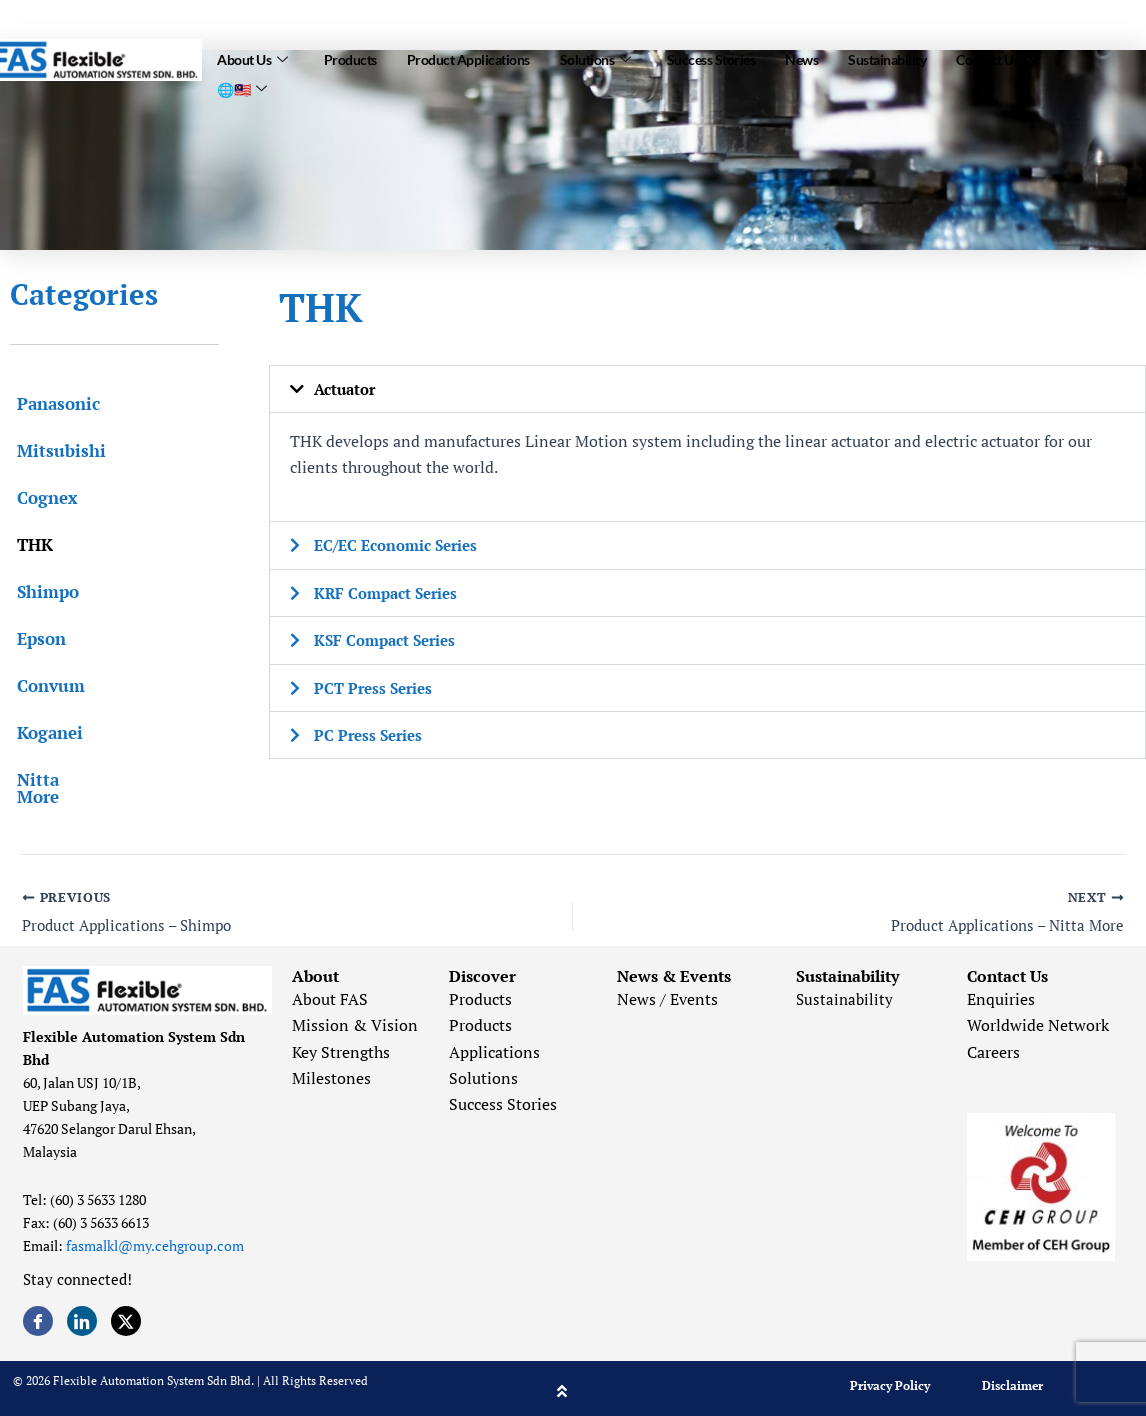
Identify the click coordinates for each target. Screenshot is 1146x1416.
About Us (252, 56)
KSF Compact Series (389, 639)
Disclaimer (1012, 1380)
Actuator (347, 389)
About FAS (330, 994)
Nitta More (54, 779)
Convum (44, 685)
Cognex (40, 497)
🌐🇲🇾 (242, 80)
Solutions (595, 56)
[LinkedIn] (82, 1316)
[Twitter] (126, 1316)
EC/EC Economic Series (402, 545)
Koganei (43, 732)
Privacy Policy (890, 1380)
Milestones (331, 1073)
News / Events (667, 994)
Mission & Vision (355, 1021)
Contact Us (996, 56)
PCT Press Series (376, 686)
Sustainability (887, 56)
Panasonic (51, 403)
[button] (707, 389)
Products (350, 56)
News (801, 56)
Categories (84, 294)
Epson (34, 638)
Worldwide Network (1038, 1021)
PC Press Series (371, 733)
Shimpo (41, 591)
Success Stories (711, 56)
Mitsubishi (54, 450)
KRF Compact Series (390, 592)
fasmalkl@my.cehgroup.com (155, 1240)
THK (28, 544)
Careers (993, 1047)
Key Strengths (341, 1047)
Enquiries (1001, 994)
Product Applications (468, 56)
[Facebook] (38, 1316)
